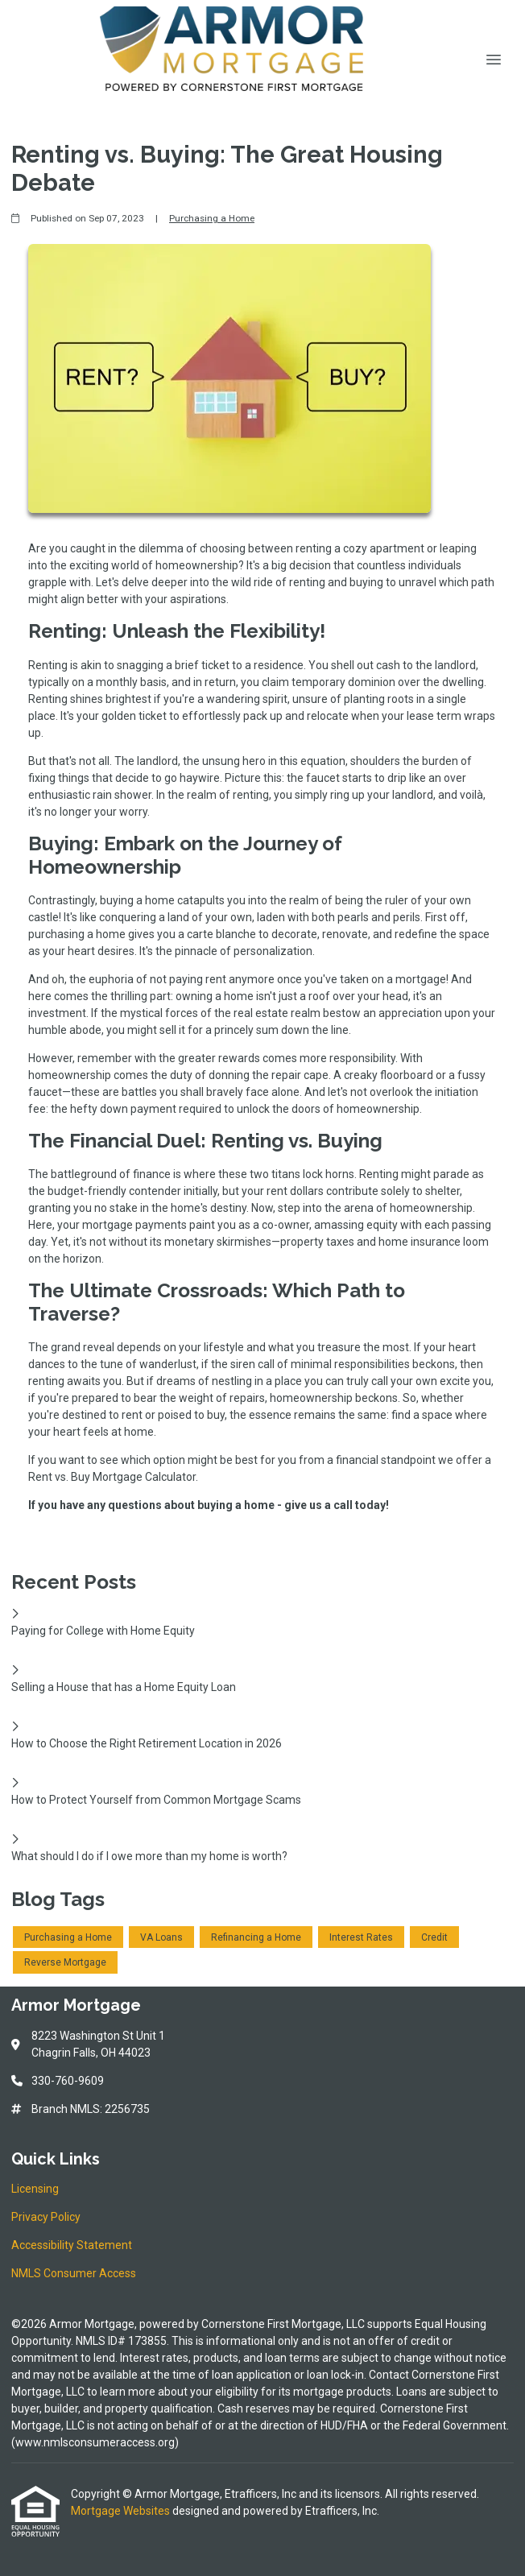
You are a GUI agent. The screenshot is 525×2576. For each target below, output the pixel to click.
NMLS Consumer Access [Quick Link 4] (73, 2273)
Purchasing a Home (211, 218)
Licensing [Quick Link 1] (35, 2188)
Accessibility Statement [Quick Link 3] (71, 2245)
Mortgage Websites (121, 2510)
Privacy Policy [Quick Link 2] (46, 2216)
